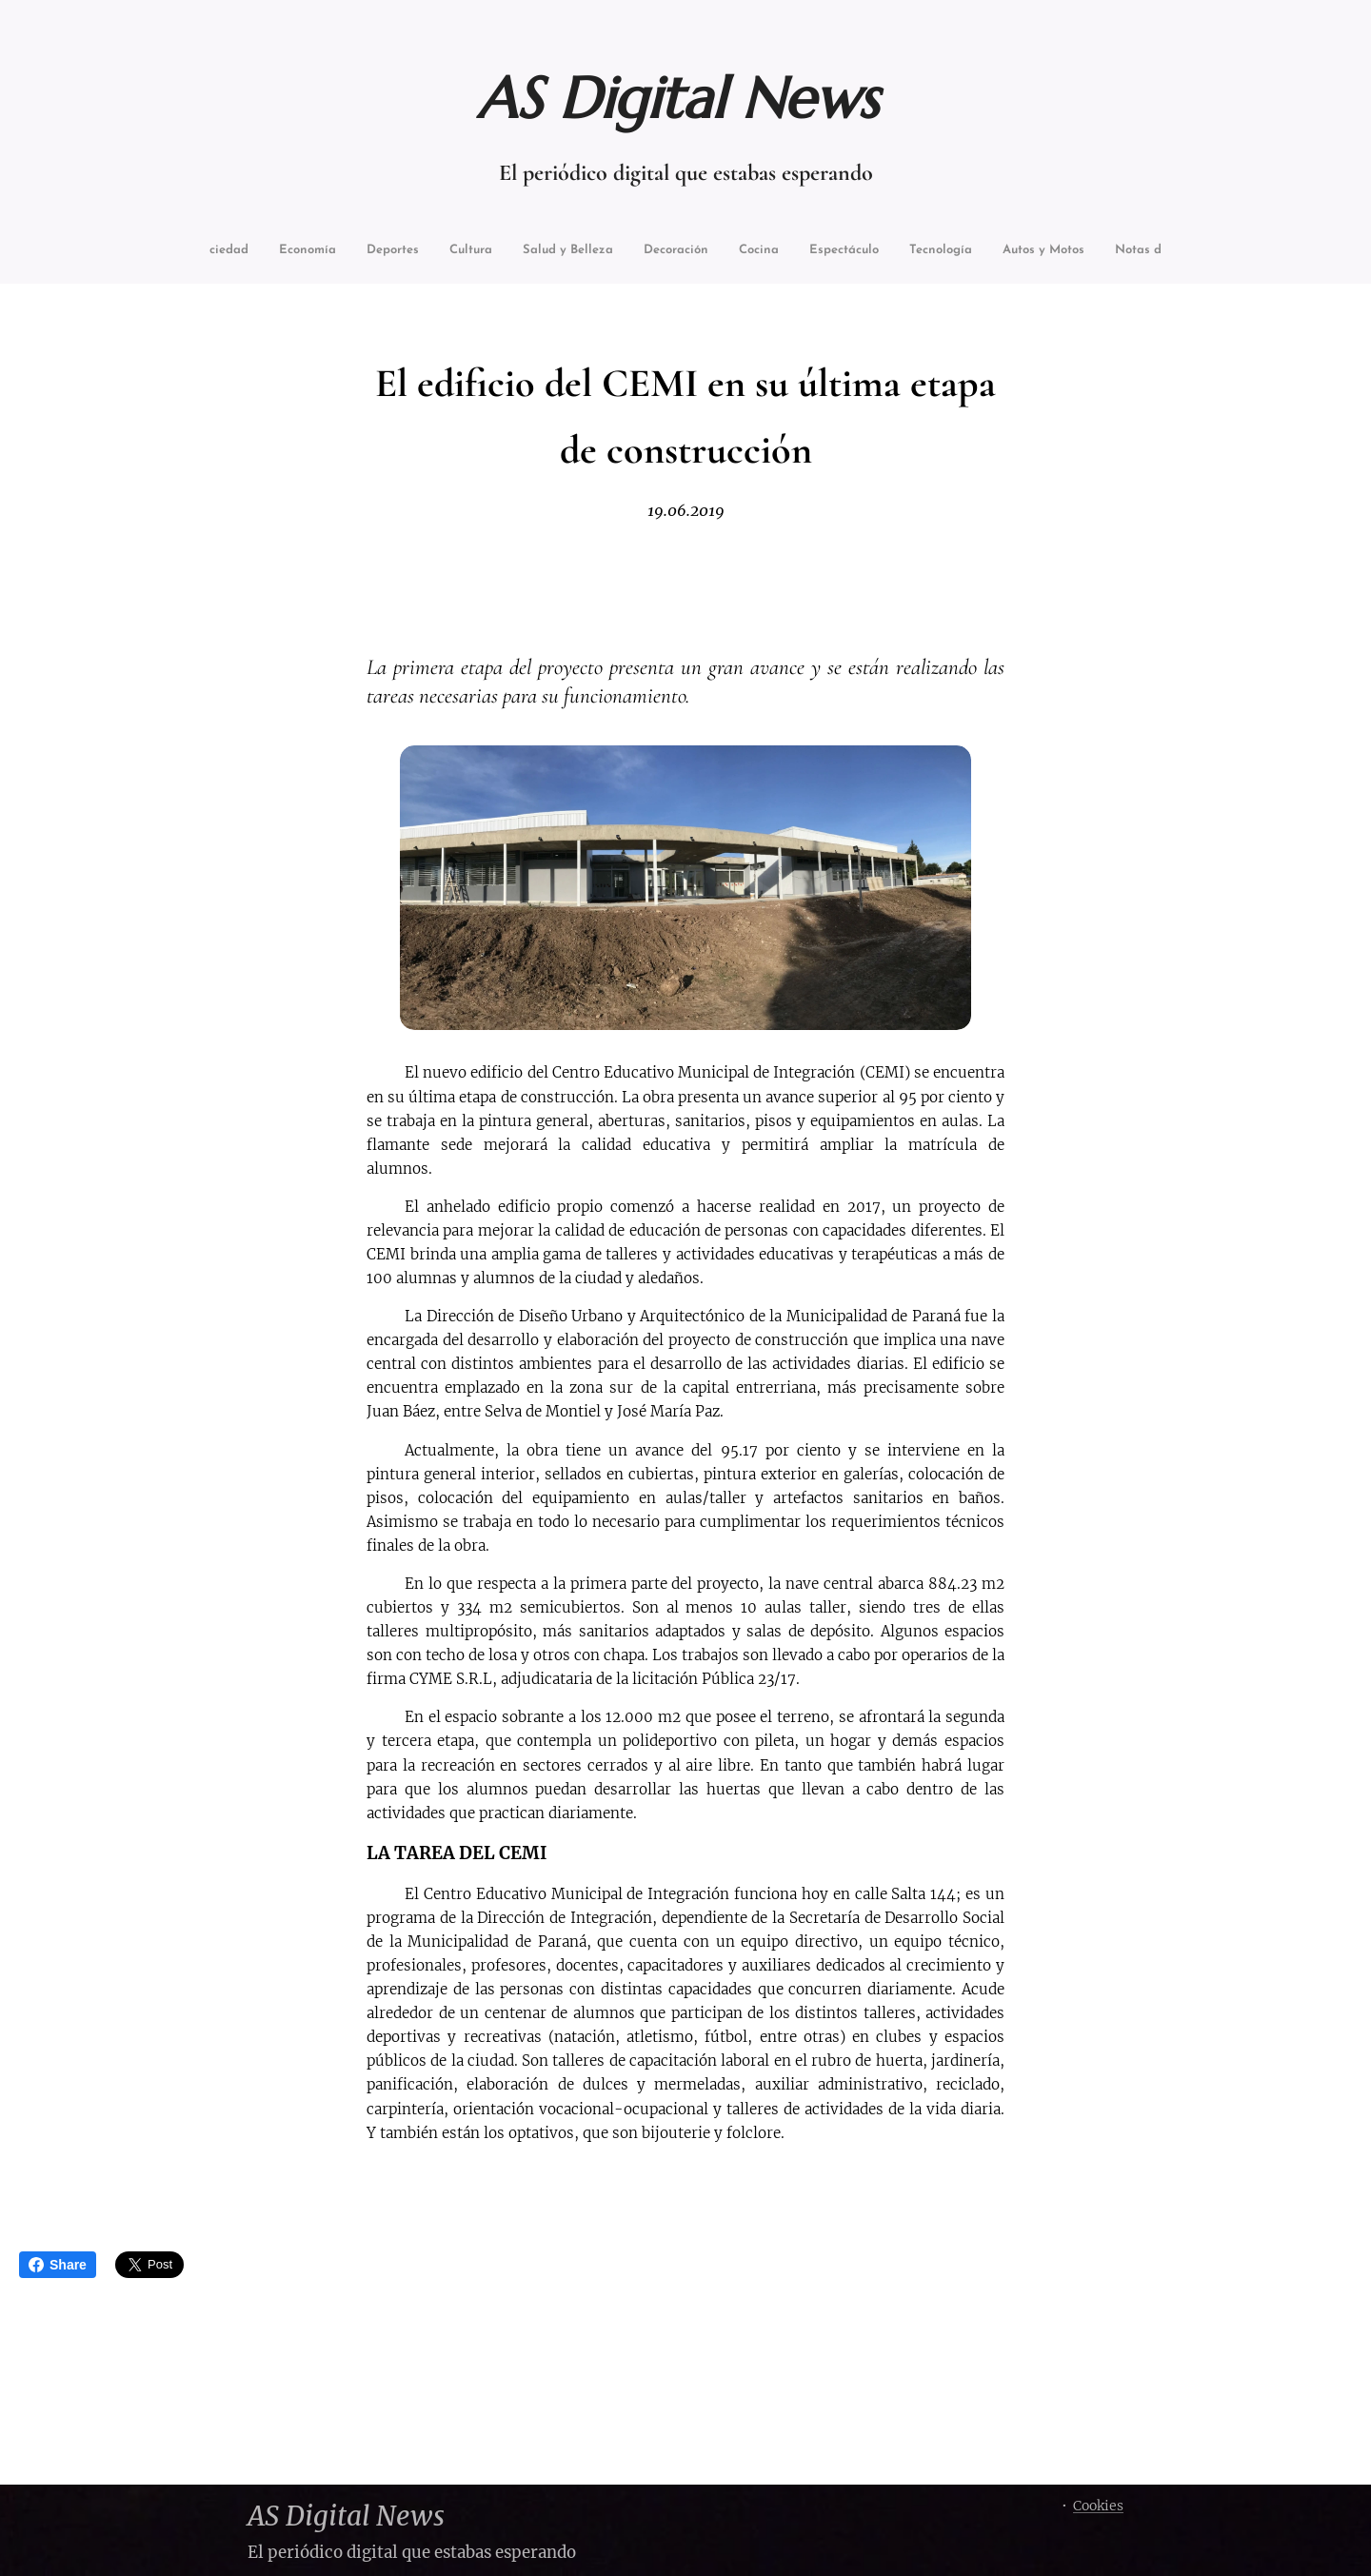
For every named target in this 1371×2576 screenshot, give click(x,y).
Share (58, 2264)
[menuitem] (250, 252)
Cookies (1098, 2505)
